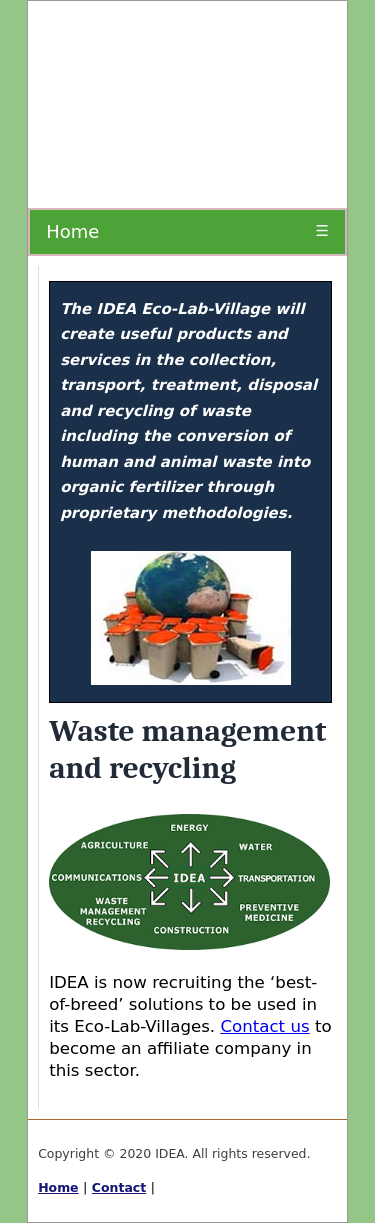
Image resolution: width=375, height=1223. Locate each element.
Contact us (264, 1026)
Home (72, 231)
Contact (119, 1187)
